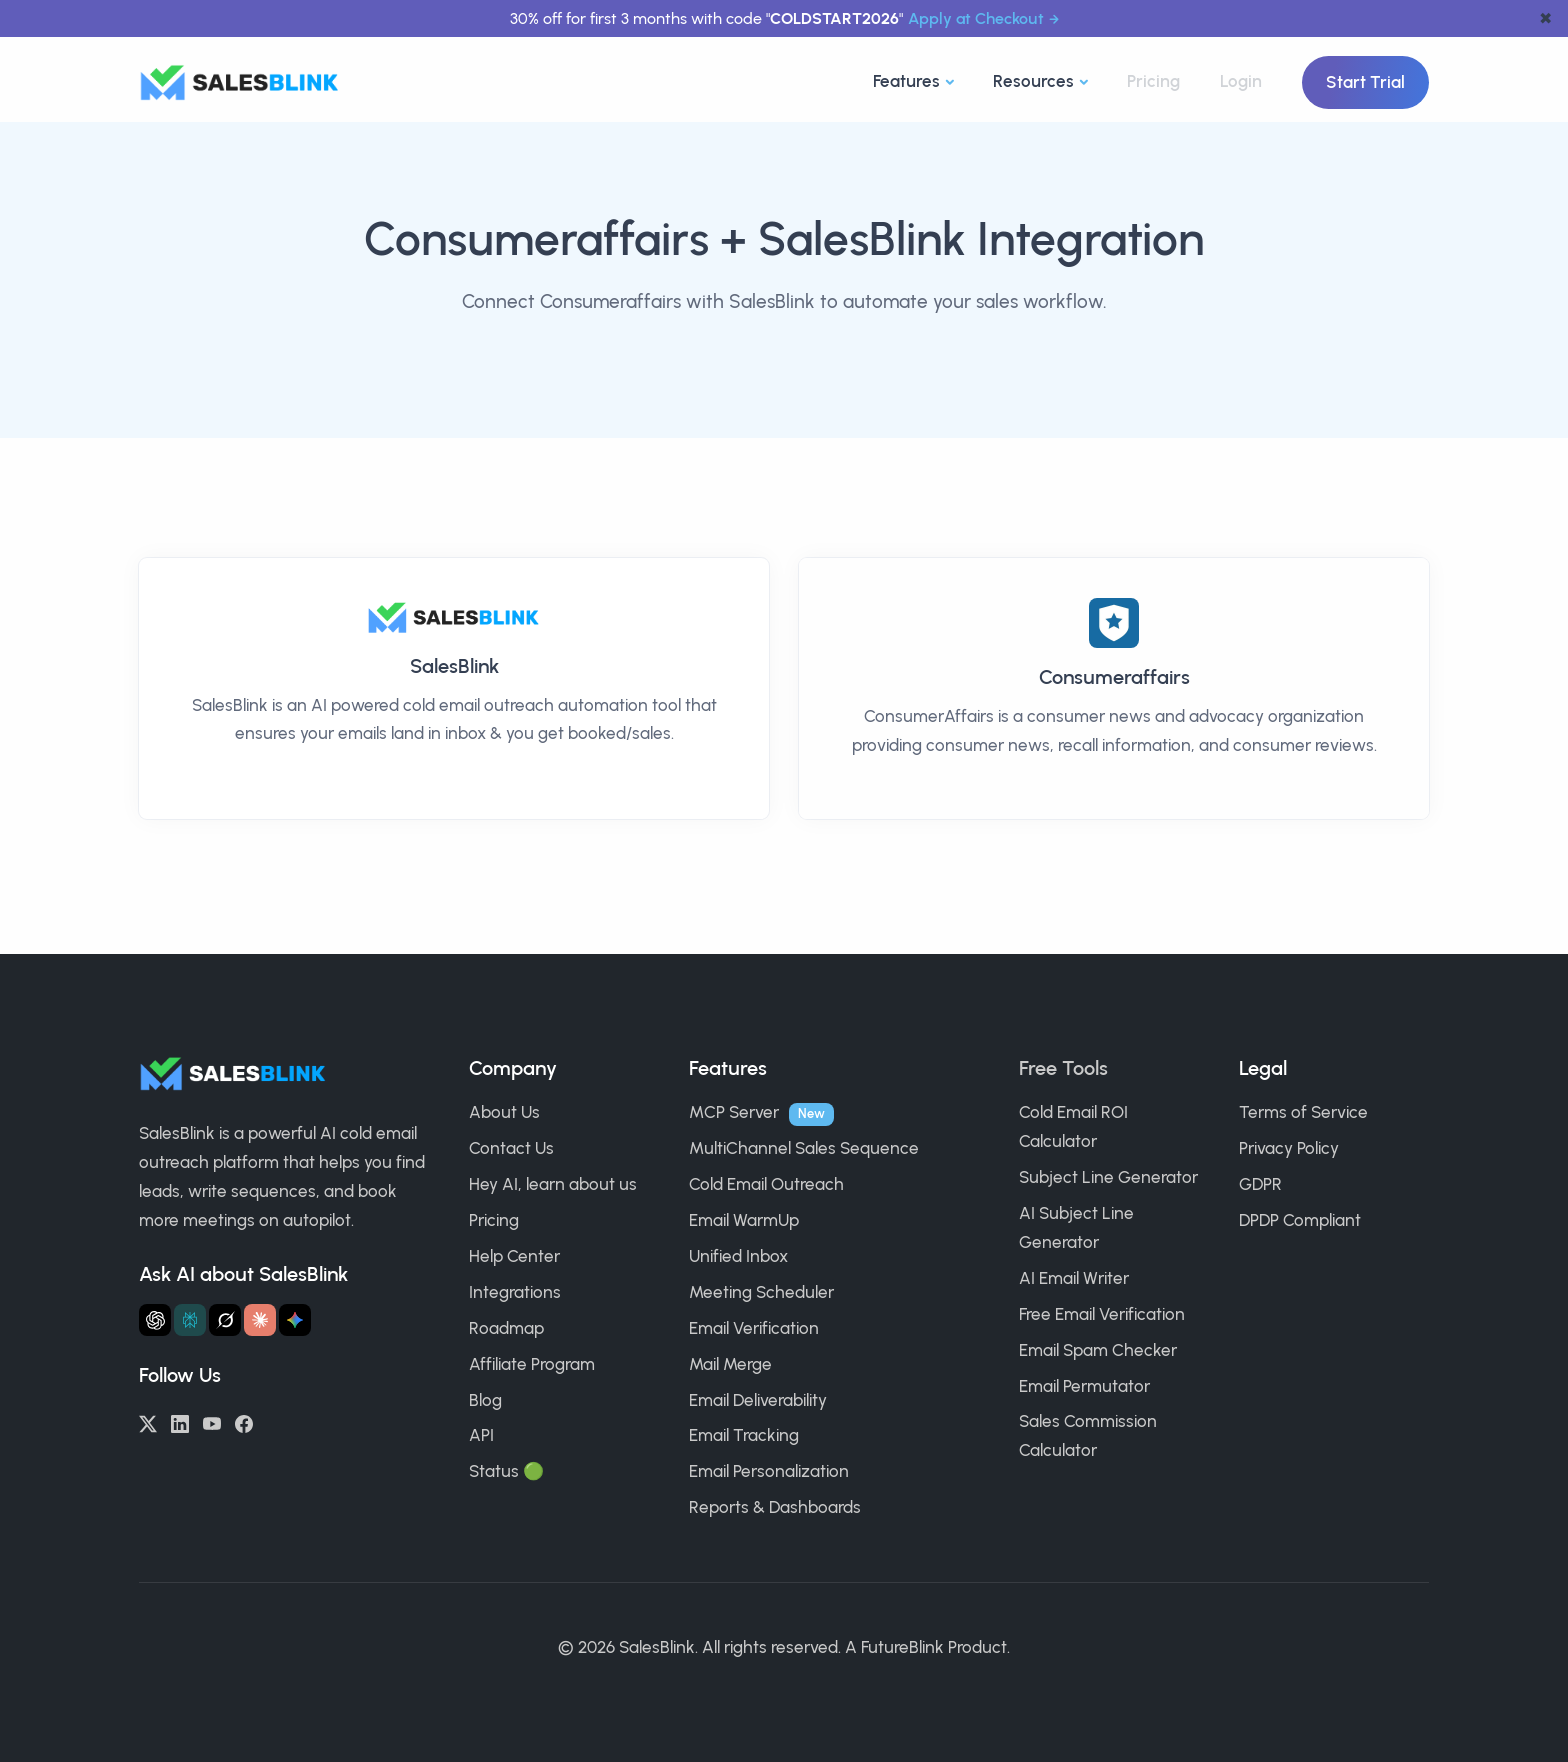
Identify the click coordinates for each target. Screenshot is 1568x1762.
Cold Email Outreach (766, 1184)
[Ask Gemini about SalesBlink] (295, 1320)
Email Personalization (769, 1471)
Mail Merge (730, 1364)
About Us (504, 1112)
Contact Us (511, 1148)
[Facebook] (244, 1422)
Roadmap (506, 1328)
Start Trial (1365, 82)
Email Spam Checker (1098, 1350)
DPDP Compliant (1300, 1220)
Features (906, 81)
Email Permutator (1084, 1386)
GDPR (1260, 1184)
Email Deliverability (758, 1400)
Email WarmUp (744, 1220)
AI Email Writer (1074, 1278)
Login (1241, 81)
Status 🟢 (506, 1471)
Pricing (1153, 81)
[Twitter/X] (148, 1422)
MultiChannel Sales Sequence (804, 1148)
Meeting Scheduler (761, 1292)
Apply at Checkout (976, 18)
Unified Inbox (738, 1256)
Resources (1033, 81)
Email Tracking (744, 1435)
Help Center (514, 1256)
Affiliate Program (532, 1364)
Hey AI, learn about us (553, 1184)
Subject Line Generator (1108, 1177)
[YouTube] (212, 1422)
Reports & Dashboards (775, 1507)
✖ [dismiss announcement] (1545, 18)
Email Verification (754, 1328)
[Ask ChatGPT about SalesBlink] (155, 1320)
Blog (485, 1400)
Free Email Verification (1102, 1314)
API (481, 1435)
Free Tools (1063, 1068)
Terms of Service (1303, 1112)
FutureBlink (902, 1647)
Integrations (515, 1292)
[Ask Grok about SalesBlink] (225, 1320)
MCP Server (734, 1112)
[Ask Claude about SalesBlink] (260, 1320)
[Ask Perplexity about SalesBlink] (190, 1320)
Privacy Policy (1289, 1148)
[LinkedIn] (180, 1422)
